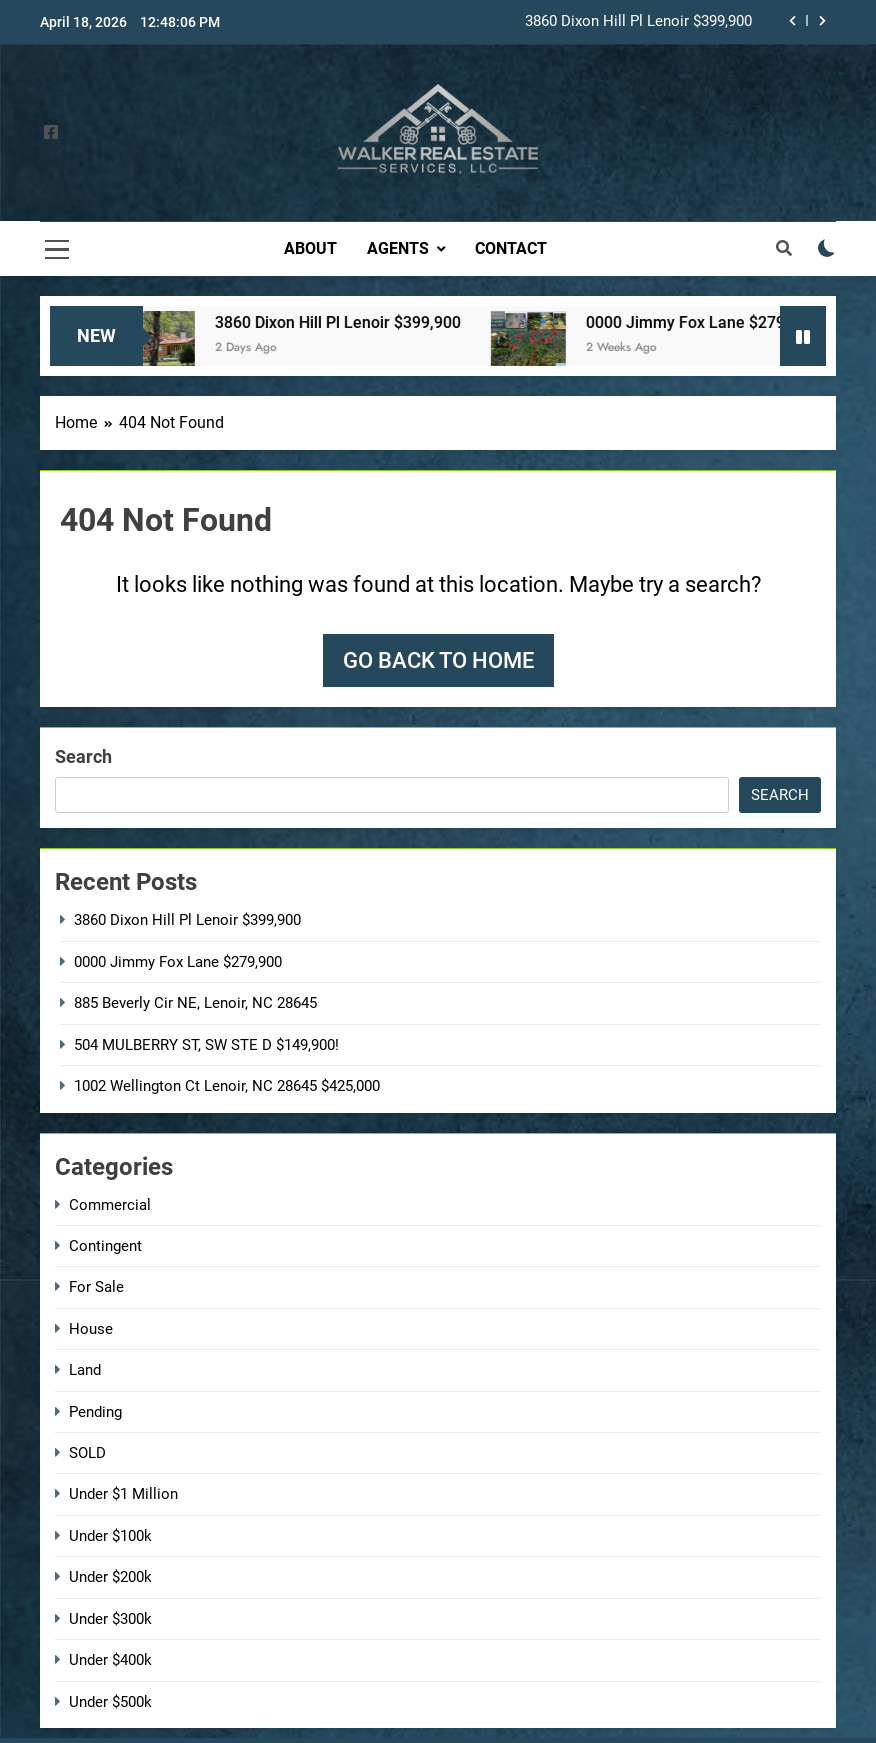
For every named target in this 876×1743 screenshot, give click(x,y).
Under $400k (110, 1660)
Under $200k (110, 1577)
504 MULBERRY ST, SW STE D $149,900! (206, 1045)
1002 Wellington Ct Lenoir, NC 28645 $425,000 (227, 1086)
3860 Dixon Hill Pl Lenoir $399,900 (638, 22)
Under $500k (110, 1702)
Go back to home (438, 660)
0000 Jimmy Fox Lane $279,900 (720, 322)
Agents (398, 248)
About (310, 248)
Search (83, 756)
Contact (511, 248)
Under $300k (110, 1619)
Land (85, 1370)
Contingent (105, 1246)
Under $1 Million (123, 1494)
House (91, 1329)
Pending (95, 1412)
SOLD (87, 1453)
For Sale (96, 1287)
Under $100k (110, 1536)
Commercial (110, 1205)
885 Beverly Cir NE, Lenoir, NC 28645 (195, 1003)
